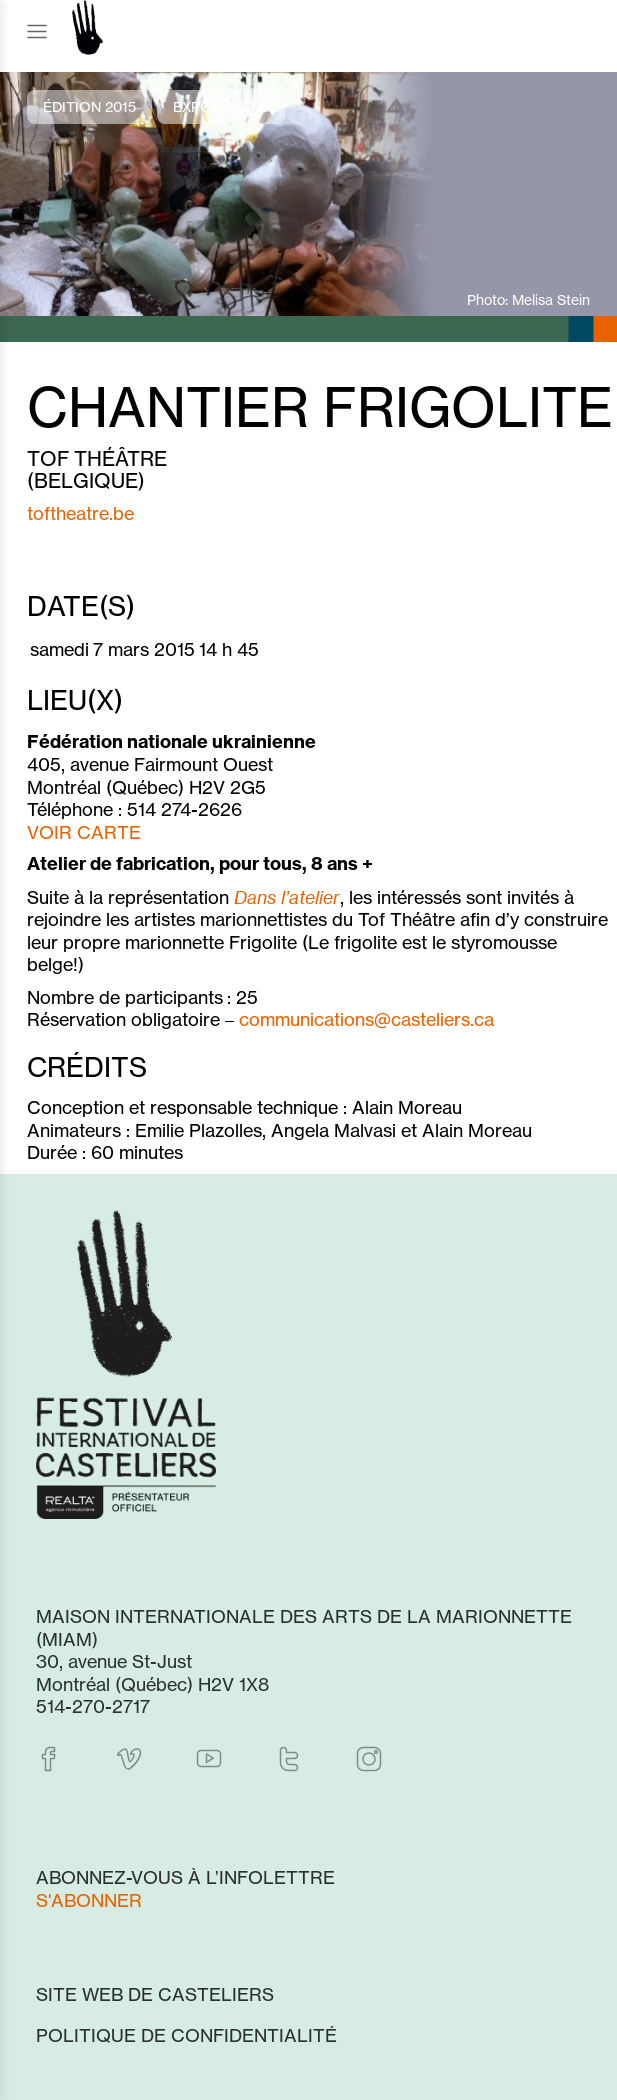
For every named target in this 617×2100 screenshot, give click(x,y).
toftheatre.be (80, 513)
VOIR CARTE (84, 832)
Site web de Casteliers (155, 1994)
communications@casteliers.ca (366, 1019)
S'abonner (89, 1900)
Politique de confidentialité (186, 2035)
